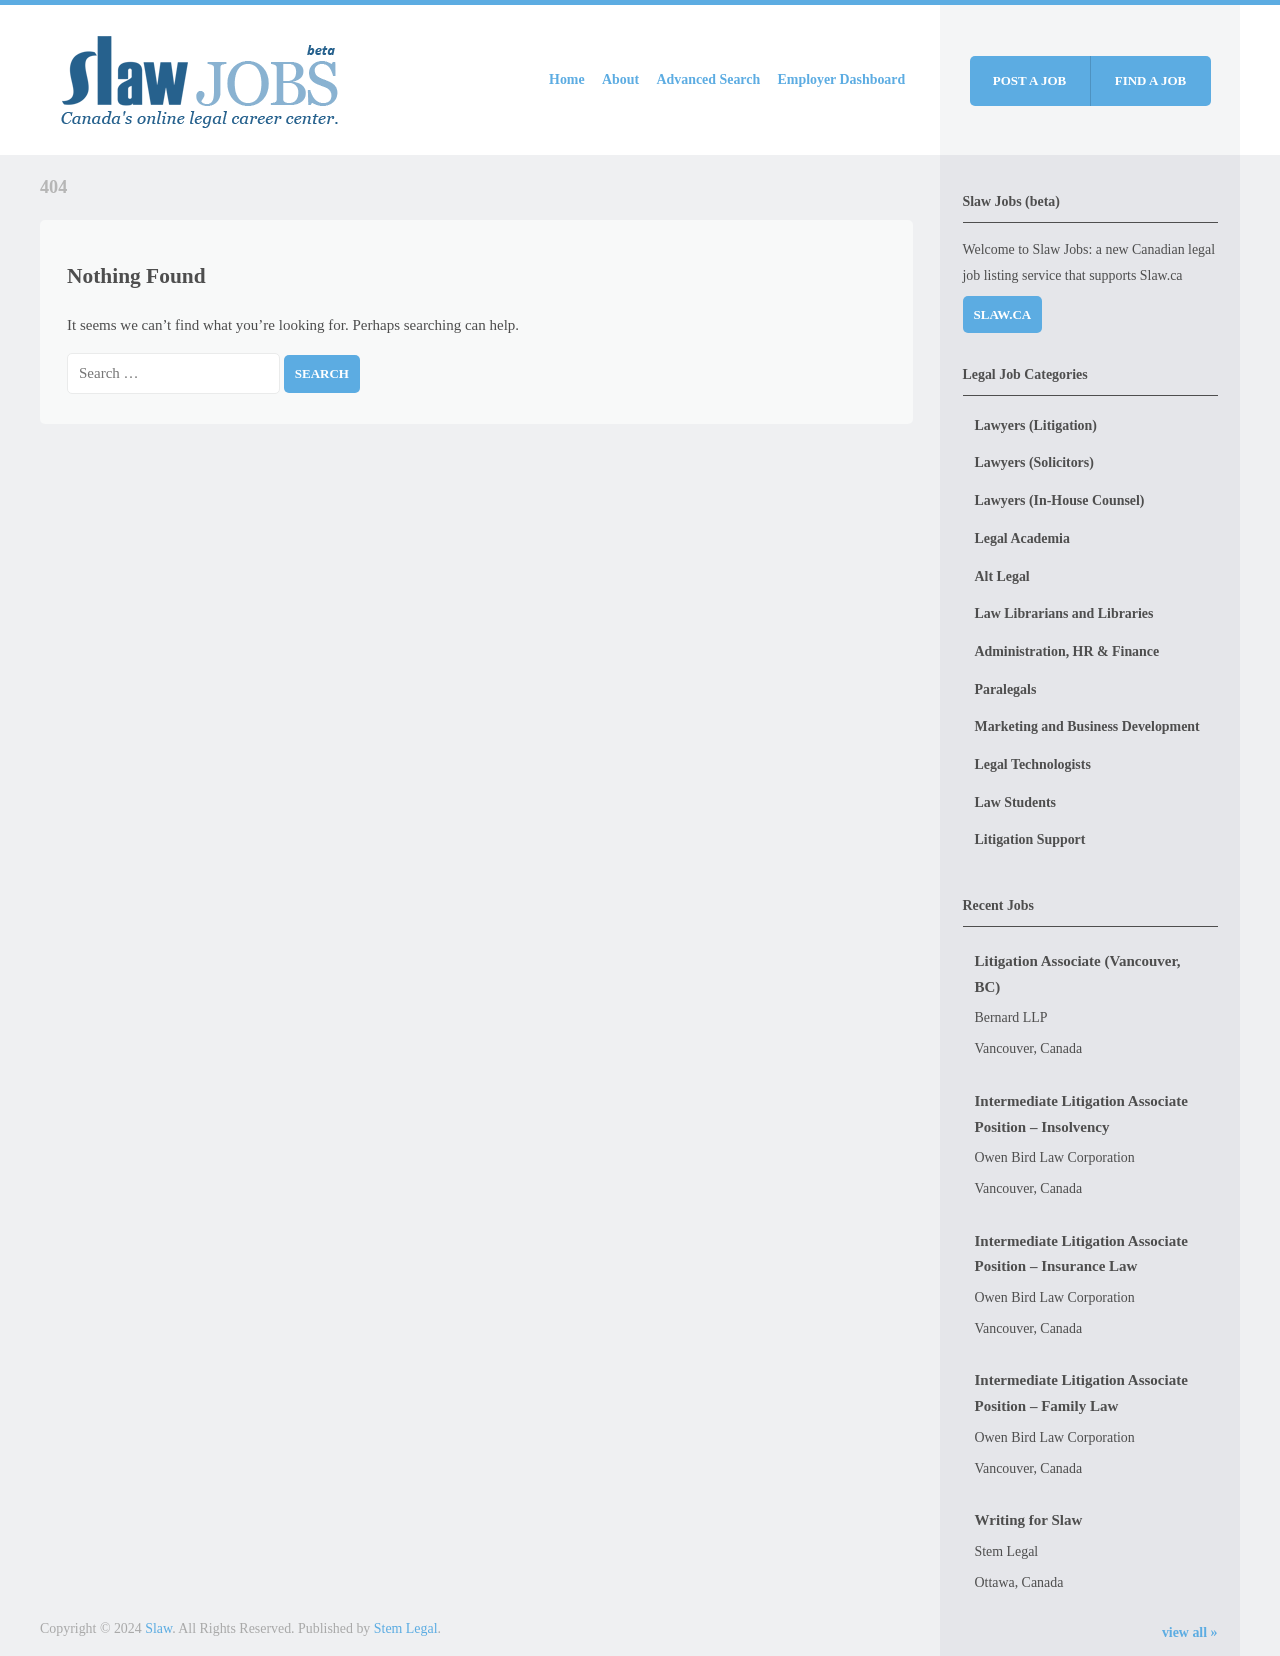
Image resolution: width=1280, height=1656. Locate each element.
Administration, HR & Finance (1067, 651)
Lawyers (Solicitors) (1034, 462)
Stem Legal (406, 1628)
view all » (1190, 1632)
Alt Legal (1002, 576)
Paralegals (1006, 689)
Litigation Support (1030, 839)
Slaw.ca (1003, 314)
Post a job (1029, 80)
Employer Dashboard (842, 79)
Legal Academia (1022, 538)
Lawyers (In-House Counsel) (1060, 500)
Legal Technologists (1033, 764)
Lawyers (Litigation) (1036, 425)
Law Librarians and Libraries (1064, 613)
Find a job (1151, 80)
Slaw (158, 1628)
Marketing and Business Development (1087, 726)
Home (567, 79)
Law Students (1016, 802)
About (620, 79)
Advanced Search (709, 79)
